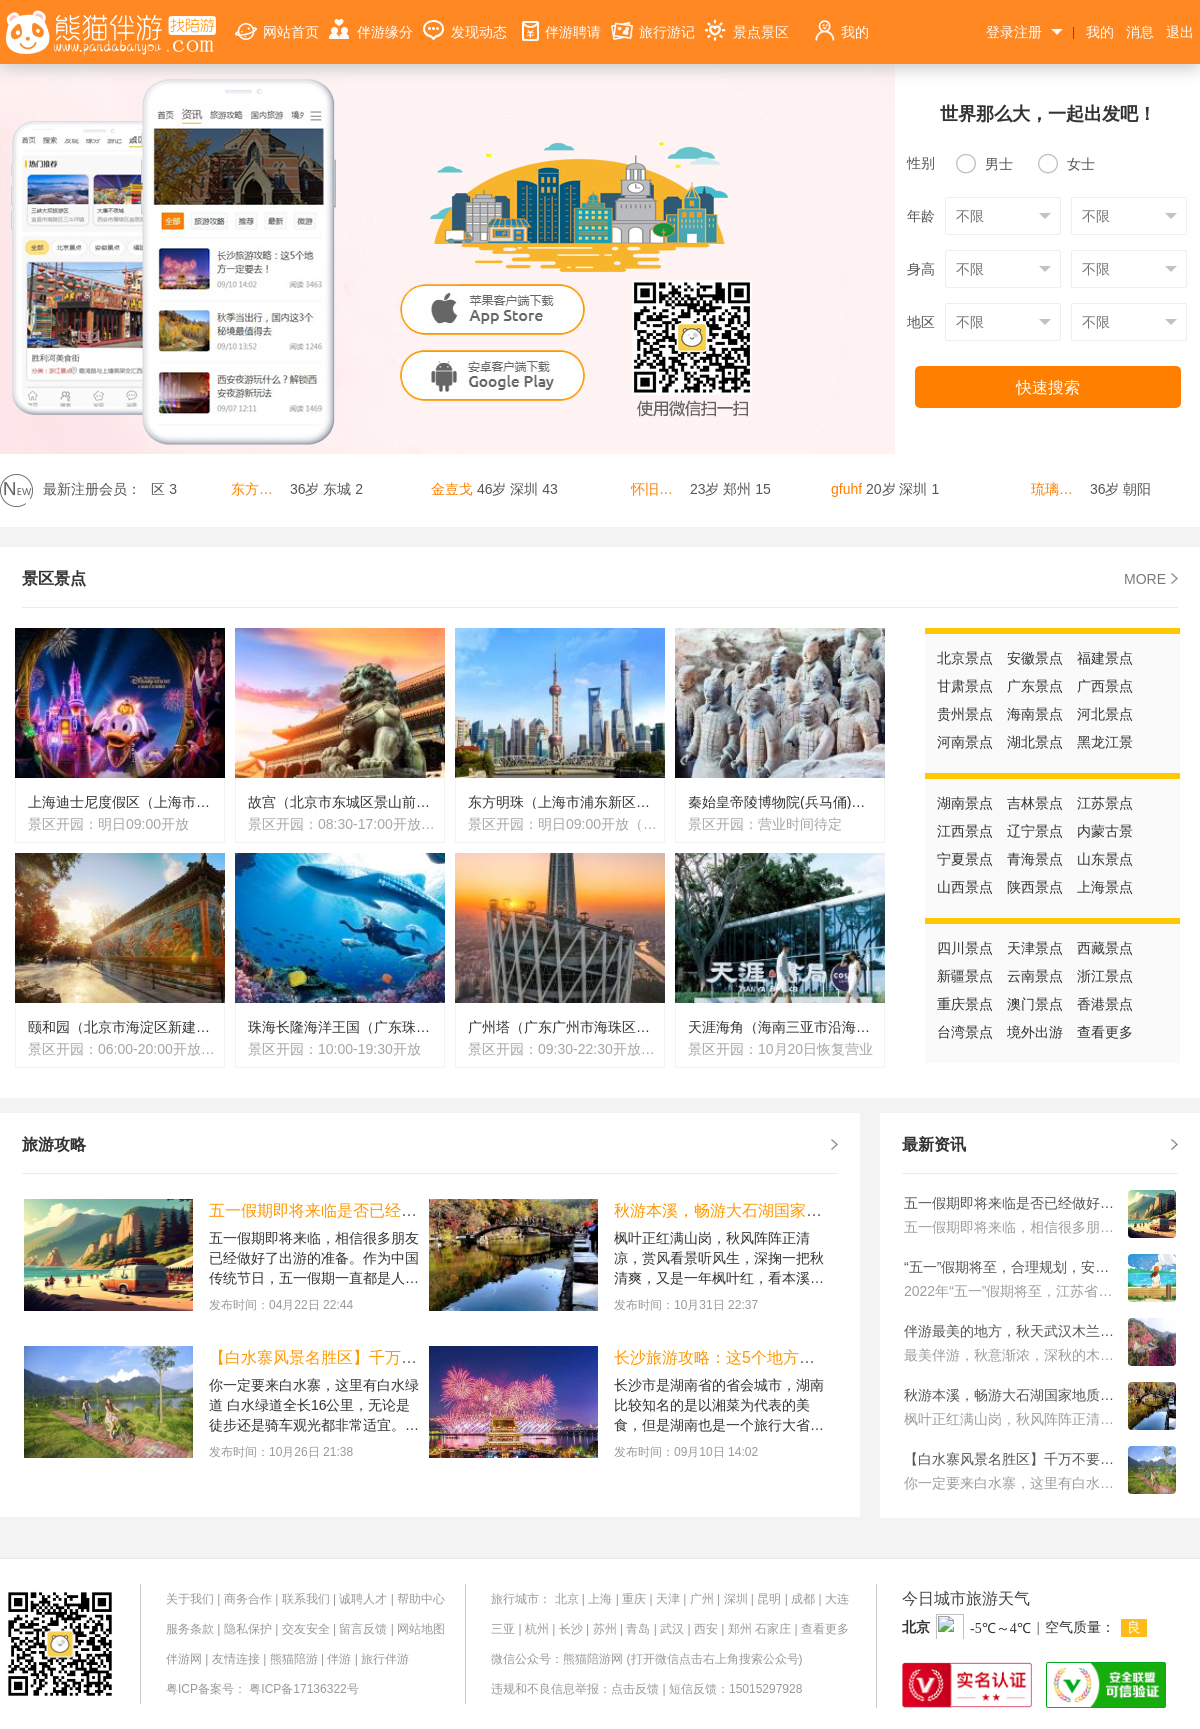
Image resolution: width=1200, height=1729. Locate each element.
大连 (837, 1599)
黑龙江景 (1105, 742)
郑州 (740, 1629)
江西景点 (965, 831)
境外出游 (1035, 1032)
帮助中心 (421, 1599)
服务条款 (190, 1629)
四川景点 (965, 948)
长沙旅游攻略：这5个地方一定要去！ (746, 1357)
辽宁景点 (1035, 831)
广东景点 (1035, 686)
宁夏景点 (965, 859)
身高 (921, 269)
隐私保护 (248, 1629)
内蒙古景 (1105, 831)
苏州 (605, 1629)
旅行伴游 (385, 1659)
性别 (921, 163)
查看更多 (1105, 1032)
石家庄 (773, 1629)
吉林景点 (1035, 803)
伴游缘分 (371, 20)
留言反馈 (363, 1629)
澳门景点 (1035, 1004)
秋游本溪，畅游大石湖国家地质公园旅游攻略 (774, 1210)
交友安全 (306, 1629)
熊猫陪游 (294, 1659)
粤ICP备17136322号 (303, 1689)
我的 (841, 20)
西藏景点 (1105, 948)
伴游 (339, 1659)
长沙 (571, 1629)
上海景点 (1105, 887)
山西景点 (965, 887)
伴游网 (184, 1659)
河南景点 (965, 742)
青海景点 (1035, 859)
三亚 (503, 1629)
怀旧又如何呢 (662, 489)
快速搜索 (1048, 387)
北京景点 (965, 658)
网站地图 (421, 1629)
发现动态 (465, 20)
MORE (1151, 579)
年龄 (921, 216)
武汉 (672, 1629)
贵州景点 (965, 714)
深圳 (736, 1599)
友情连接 (236, 1659)
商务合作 (248, 1599)
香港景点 (1105, 1004)
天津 (668, 1599)
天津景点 (1035, 948)
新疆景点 (965, 976)
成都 (803, 1599)
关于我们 (190, 1599)
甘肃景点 (965, 686)
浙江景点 (1105, 976)
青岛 (638, 1629)
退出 (1180, 32)
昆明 (769, 1599)
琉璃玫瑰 (1062, 489)
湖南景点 (965, 803)
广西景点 (1105, 686)
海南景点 (1035, 714)
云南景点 (1035, 976)
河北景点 (1105, 714)
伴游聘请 (559, 20)
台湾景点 (965, 1032)
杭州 (537, 1629)
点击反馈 (635, 1689)
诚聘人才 (363, 1599)
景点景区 (747, 20)
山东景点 (1105, 859)
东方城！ (262, 489)
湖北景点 (1035, 742)
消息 (1140, 32)
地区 (921, 322)
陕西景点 (1035, 887)
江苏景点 (1105, 803)
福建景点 (1105, 658)
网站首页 (277, 20)
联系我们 (306, 1599)
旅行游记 (653, 20)
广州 (702, 1599)
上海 (600, 1599)
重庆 (634, 1599)
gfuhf (850, 489)
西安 (706, 1629)
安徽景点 (1035, 658)
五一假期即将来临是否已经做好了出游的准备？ (377, 1210)
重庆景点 (965, 1004)
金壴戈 (456, 489)
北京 (567, 1599)
